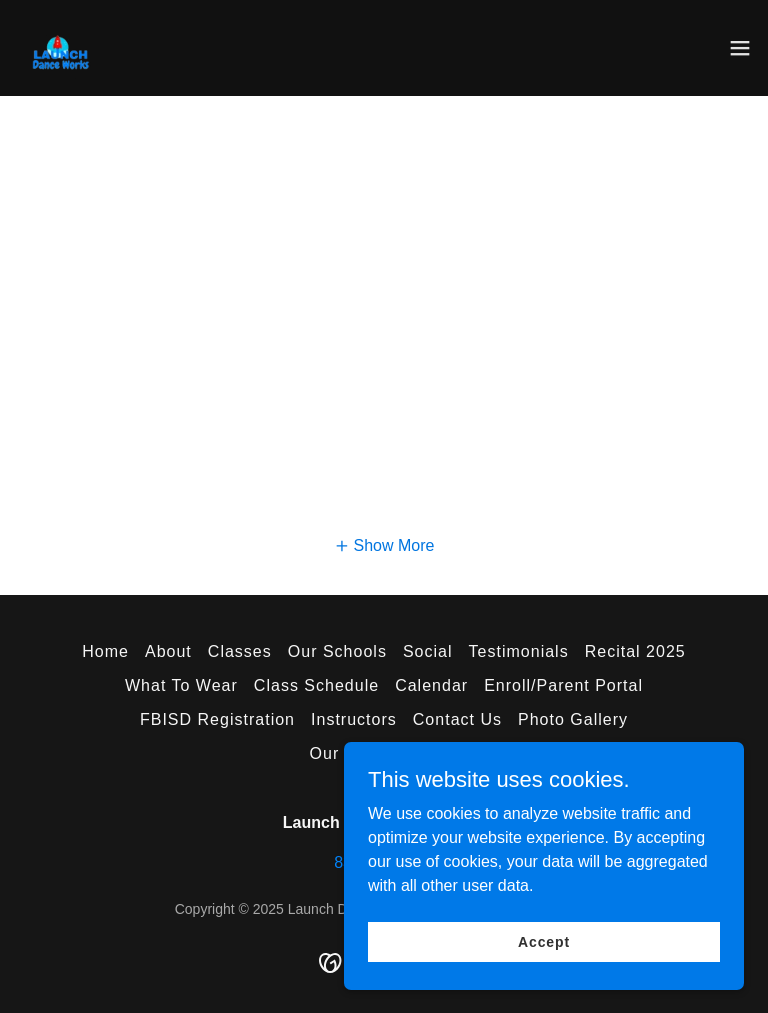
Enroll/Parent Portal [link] (563, 685)
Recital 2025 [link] (635, 651)
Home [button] (105, 651)
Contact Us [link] (457, 719)
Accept (544, 955)
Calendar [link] (431, 685)
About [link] (168, 651)
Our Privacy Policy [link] (384, 753)
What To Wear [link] (181, 685)
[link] (68, 48)
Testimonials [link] (519, 651)
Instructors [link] (354, 719)
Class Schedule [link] (316, 685)
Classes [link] (240, 651)
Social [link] (428, 651)
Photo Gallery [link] (573, 719)
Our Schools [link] (337, 651)
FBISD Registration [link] (217, 719)
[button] (740, 48)
